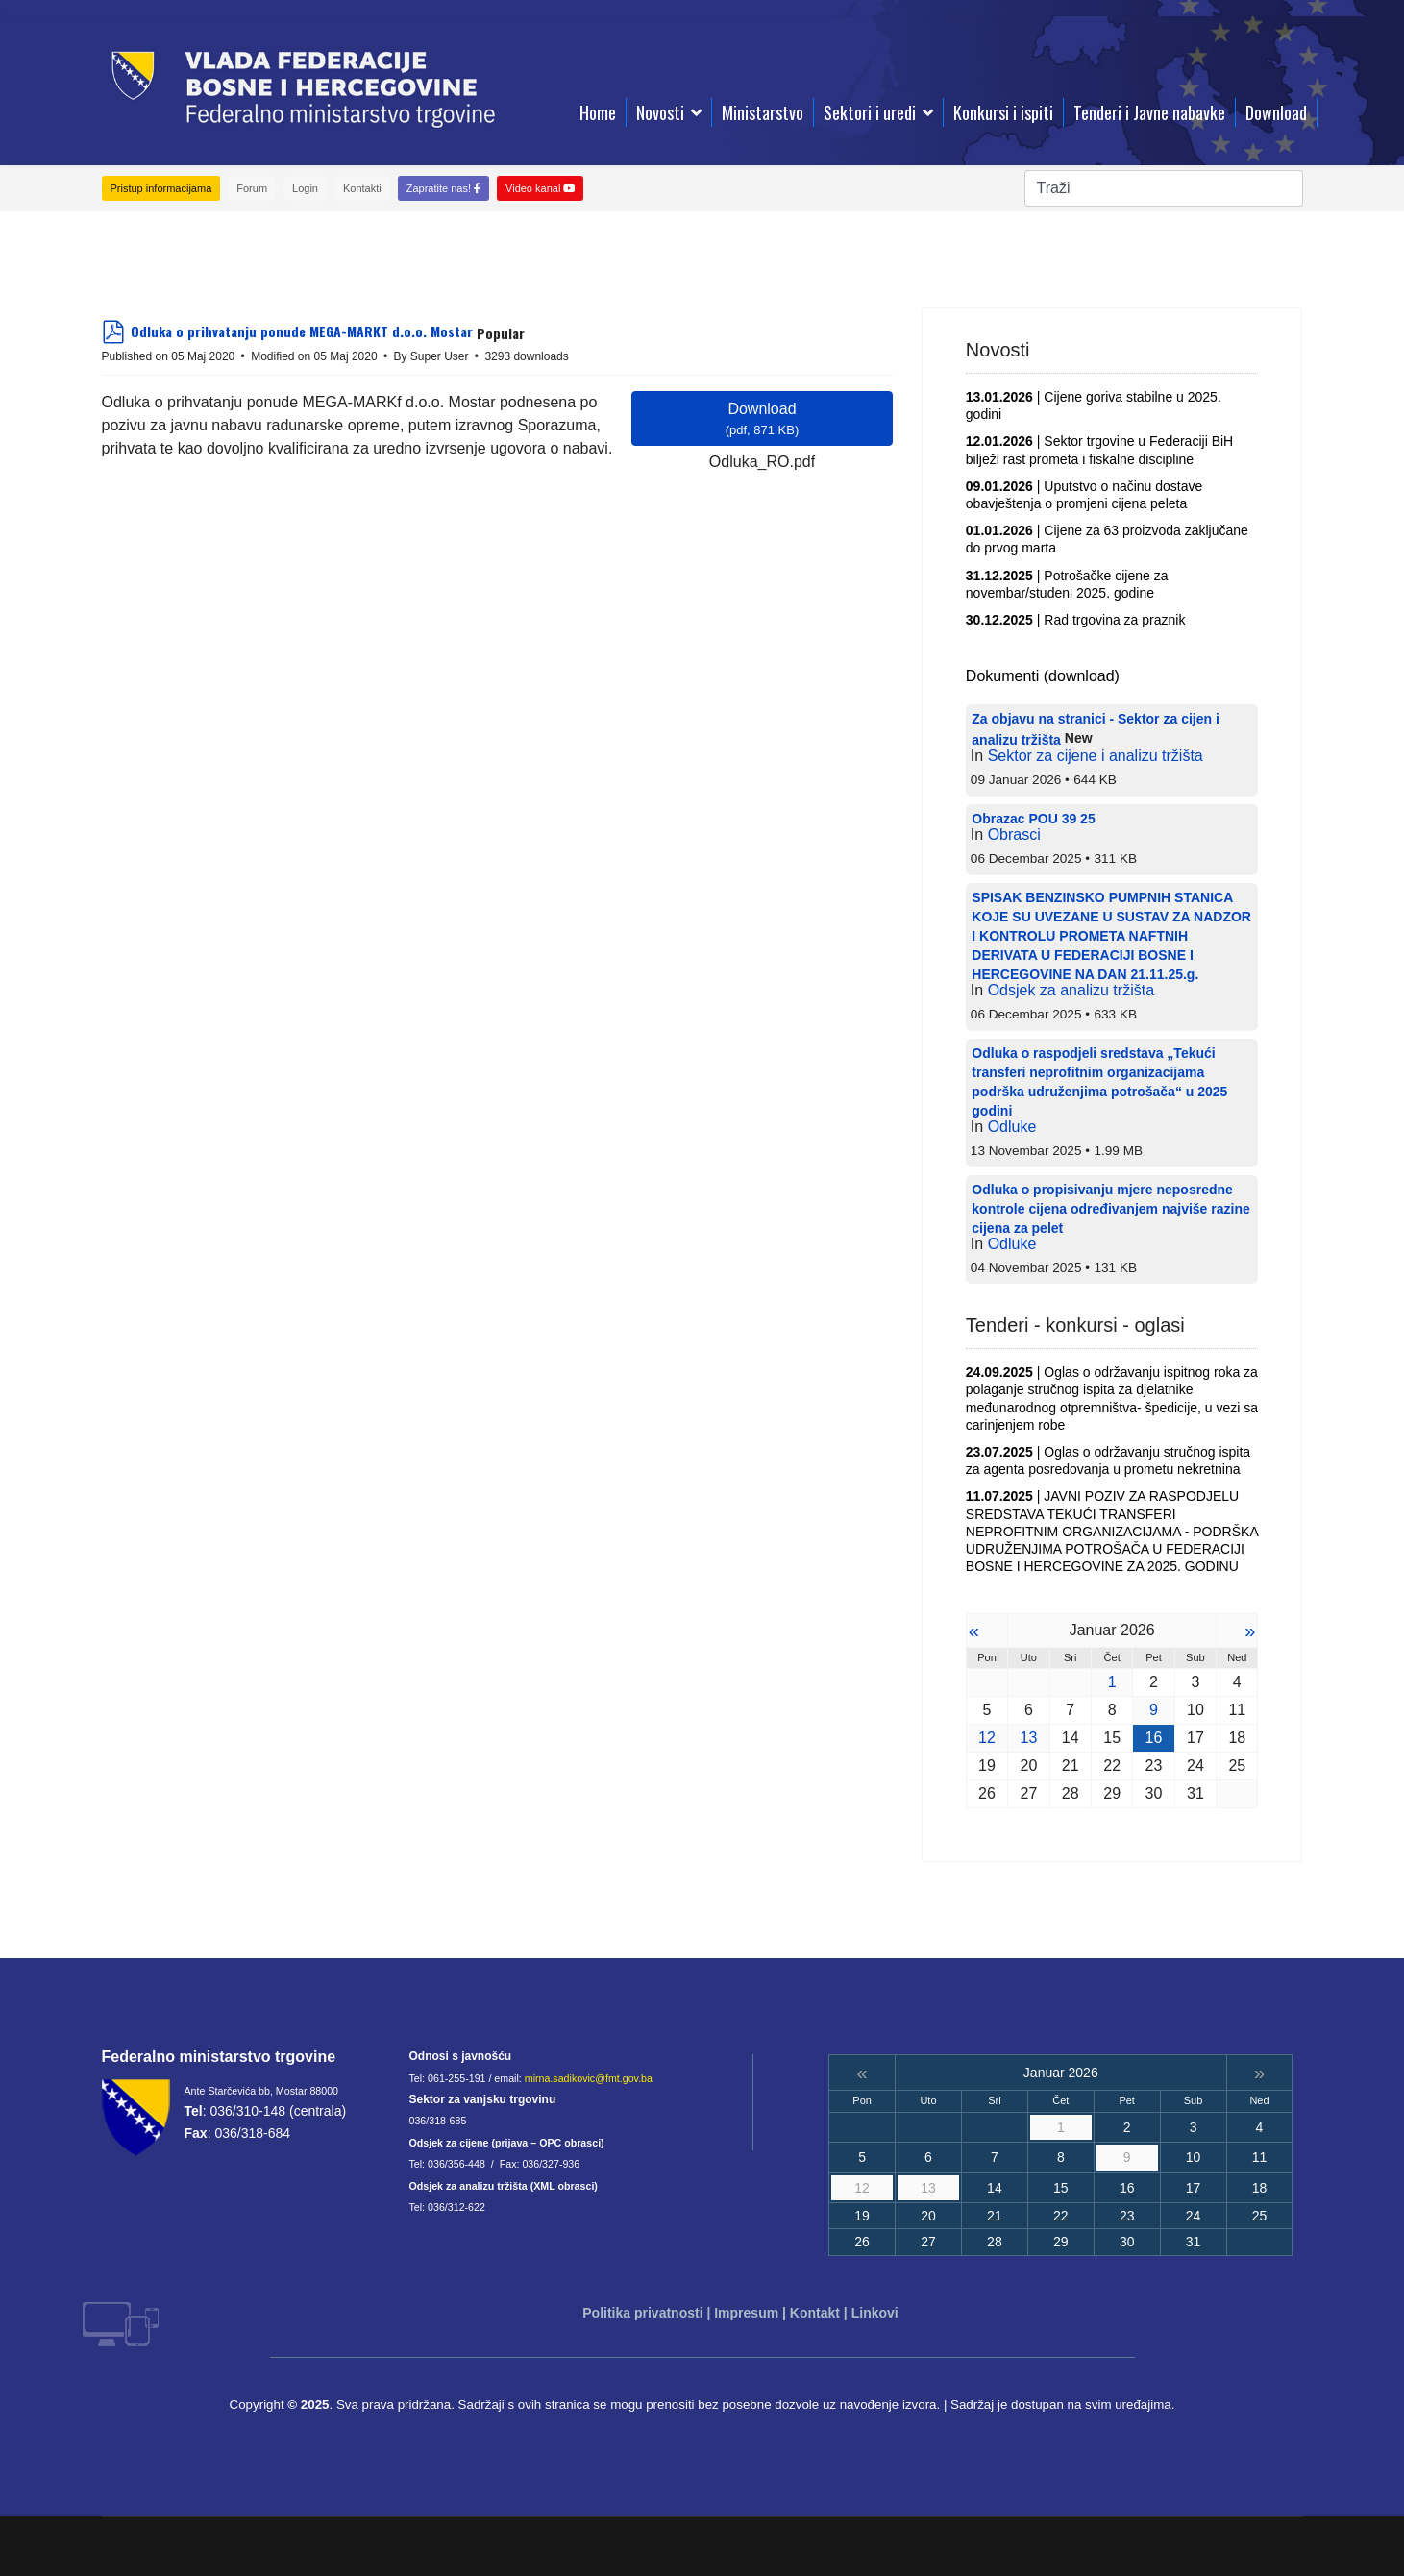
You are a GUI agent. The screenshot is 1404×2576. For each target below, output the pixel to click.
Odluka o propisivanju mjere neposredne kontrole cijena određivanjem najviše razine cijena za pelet (1110, 1209)
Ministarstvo (762, 112)
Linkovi (875, 2312)
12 (987, 1738)
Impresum (746, 2312)
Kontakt (815, 2312)
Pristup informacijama (161, 188)
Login (305, 188)
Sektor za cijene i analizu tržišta (1095, 756)
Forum (251, 188)
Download (1276, 112)
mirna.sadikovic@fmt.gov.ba (589, 2078)
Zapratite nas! (443, 188)
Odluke (1012, 1126)
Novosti (660, 112)
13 (1028, 1738)
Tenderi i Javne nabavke (1149, 112)
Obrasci (1014, 834)
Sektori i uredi (870, 112)
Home (597, 112)
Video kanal (540, 188)
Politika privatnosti (642, 2312)
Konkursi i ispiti (1003, 112)
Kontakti (362, 188)
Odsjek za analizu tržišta (1071, 990)
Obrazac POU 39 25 (1033, 818)
